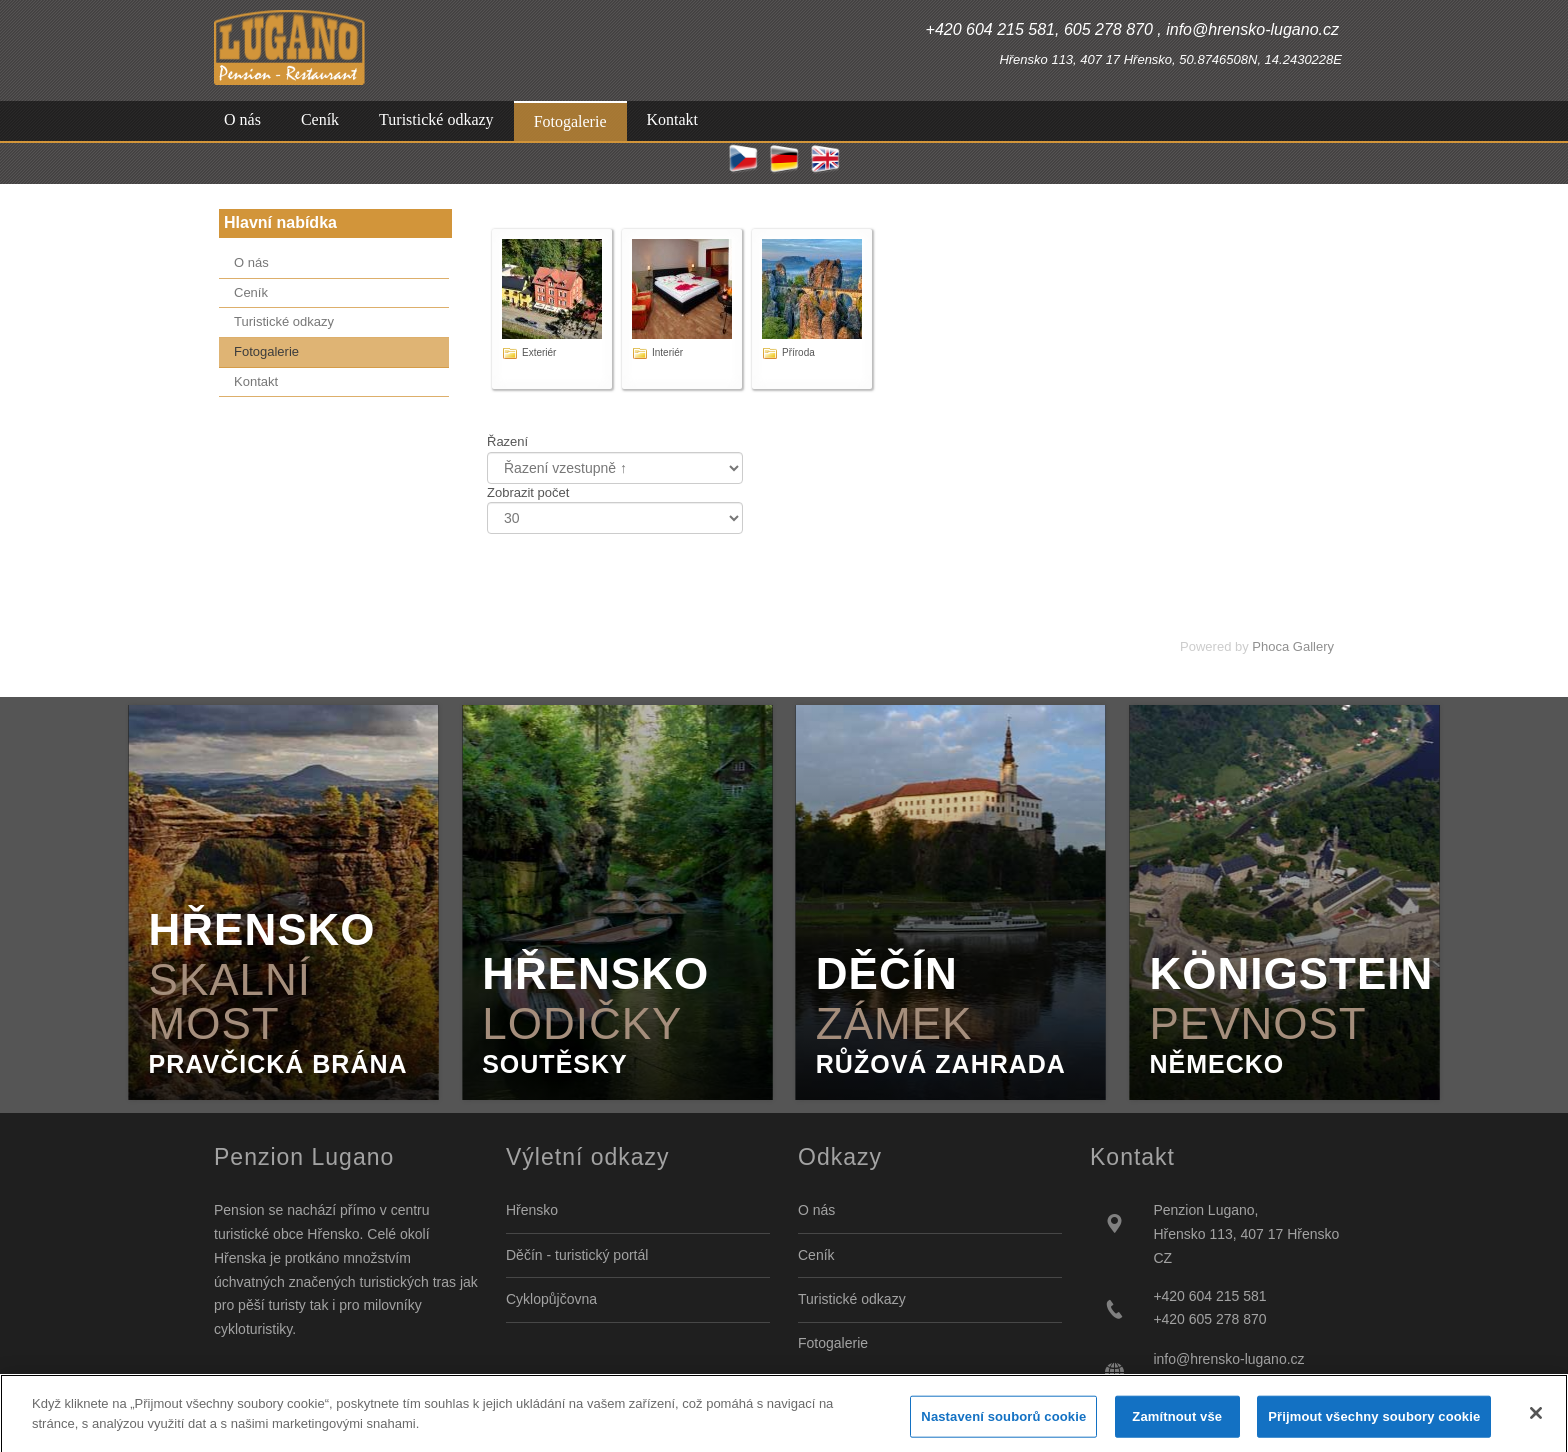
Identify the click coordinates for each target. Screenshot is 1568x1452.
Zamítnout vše (1177, 1427)
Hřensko (532, 1210)
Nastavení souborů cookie (1003, 1427)
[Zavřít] (1536, 1424)
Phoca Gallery (1293, 646)
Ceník (816, 1255)
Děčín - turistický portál (577, 1255)
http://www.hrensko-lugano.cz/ (1246, 1383)
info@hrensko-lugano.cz (1228, 1359)
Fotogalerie (833, 1343)
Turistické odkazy (852, 1299)
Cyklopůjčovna (551, 1299)
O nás (816, 1210)
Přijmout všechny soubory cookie (1374, 1427)
